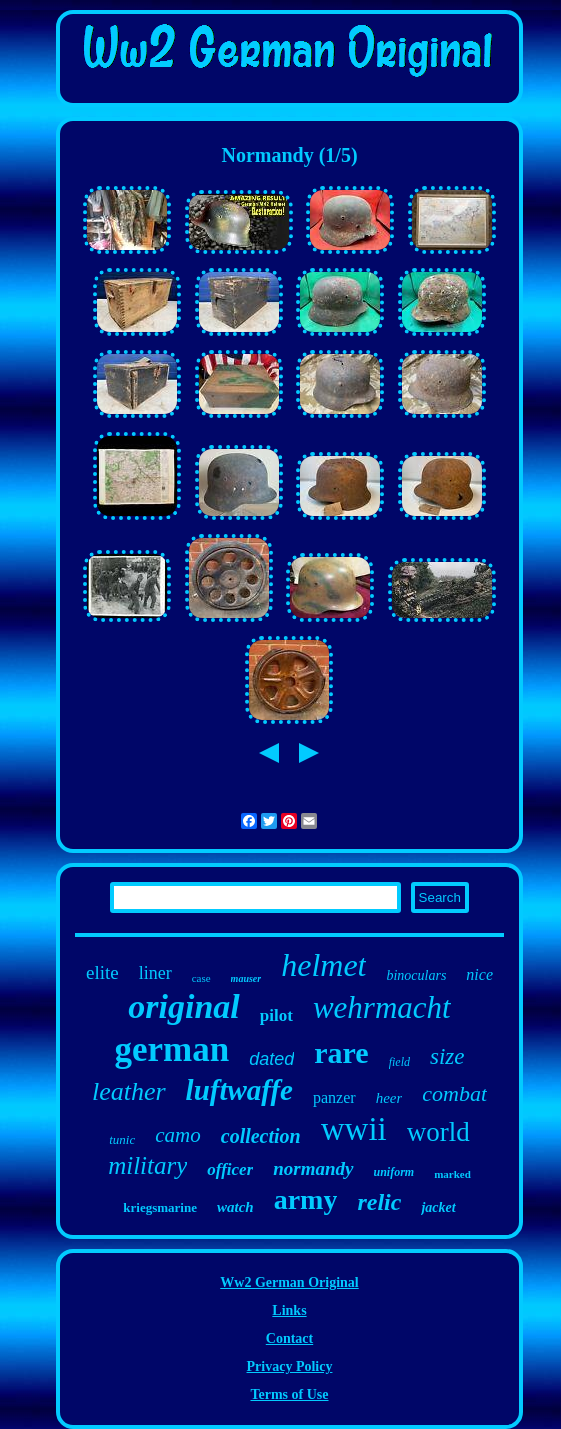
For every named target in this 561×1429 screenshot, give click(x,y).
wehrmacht (382, 1007)
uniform (394, 1172)
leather (129, 1091)
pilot (276, 1015)
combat (454, 1093)
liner (155, 973)
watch (235, 1207)
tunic (122, 1139)
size (447, 1056)
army (306, 1199)
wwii (354, 1129)
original (183, 1006)
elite (102, 972)
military (147, 1165)
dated (271, 1059)
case (201, 978)
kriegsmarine (160, 1207)
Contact (289, 1338)
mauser (246, 978)
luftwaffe (239, 1090)
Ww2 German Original (289, 1282)
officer (230, 1169)
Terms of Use (289, 1394)
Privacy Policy (290, 1366)
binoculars (416, 975)
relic (379, 1202)
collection (261, 1136)
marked (452, 1174)
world (438, 1132)
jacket (438, 1207)
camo (178, 1135)
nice (479, 974)
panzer (334, 1097)
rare (341, 1052)
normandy (313, 1168)
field (399, 1062)
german (172, 1049)
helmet (323, 965)
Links (289, 1310)
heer (389, 1098)
